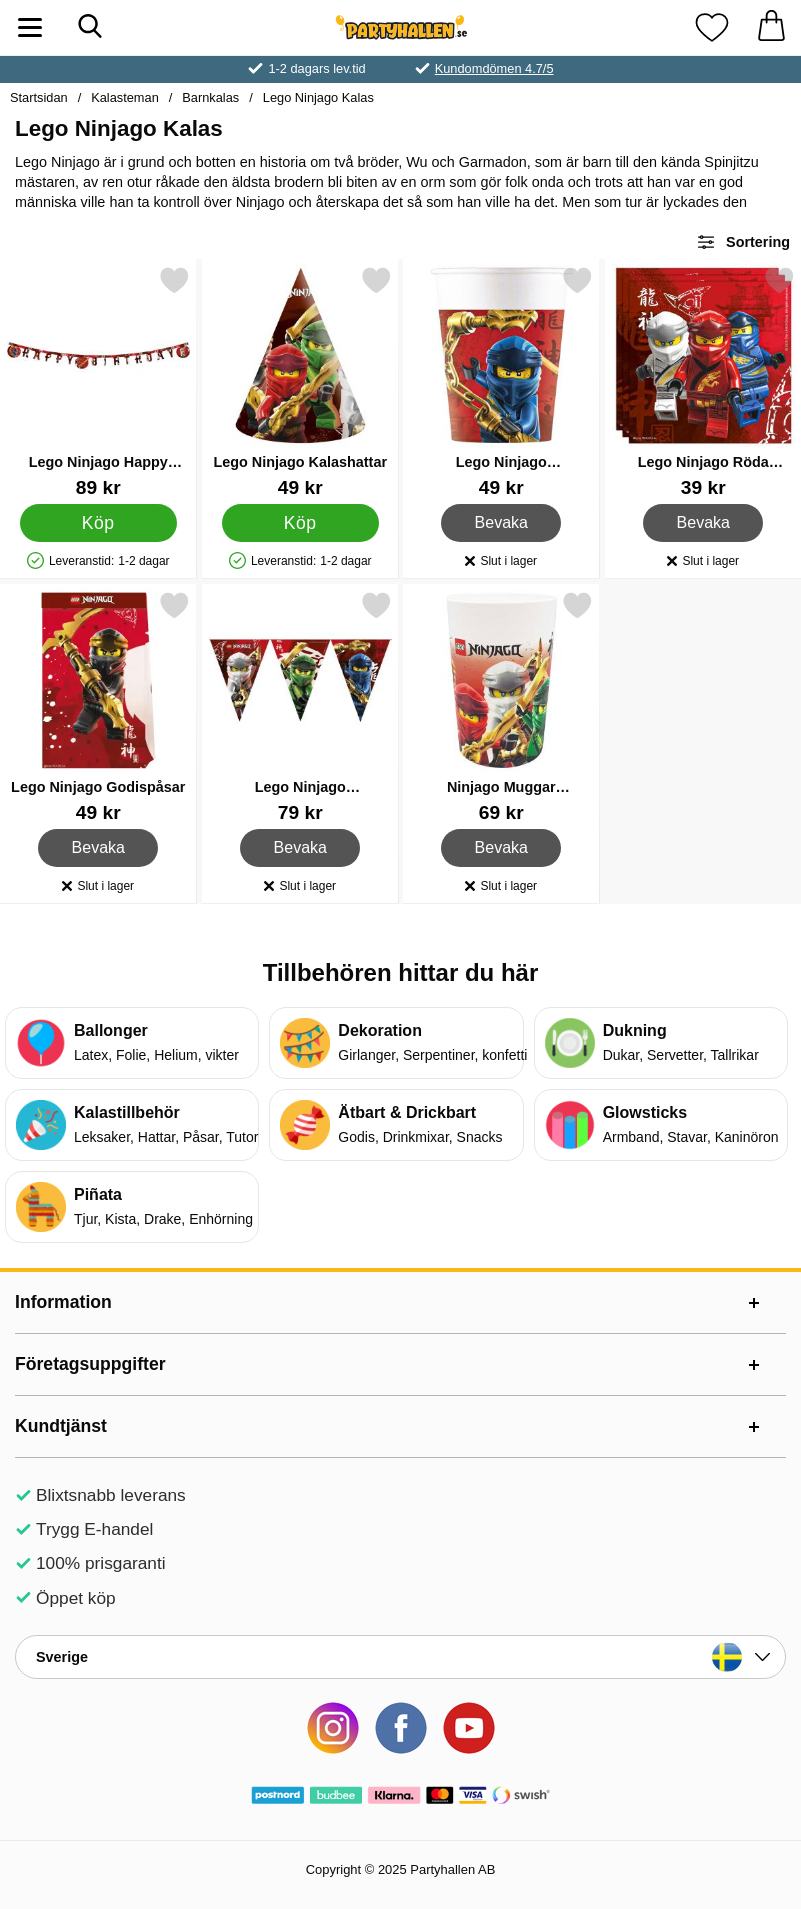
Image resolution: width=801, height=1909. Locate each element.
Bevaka (501, 523)
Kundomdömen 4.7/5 (494, 68)
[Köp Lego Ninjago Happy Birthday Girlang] (98, 523)
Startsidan (39, 97)
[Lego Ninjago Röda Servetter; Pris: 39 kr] (703, 381)
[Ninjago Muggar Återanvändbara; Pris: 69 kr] (501, 706)
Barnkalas (210, 97)
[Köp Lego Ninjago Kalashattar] (299, 523)
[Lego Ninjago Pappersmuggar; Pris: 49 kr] (501, 381)
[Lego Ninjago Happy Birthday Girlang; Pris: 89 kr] (98, 381)
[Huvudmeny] (30, 27)
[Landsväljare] (400, 1657)
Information (63, 1302)
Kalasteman (125, 97)
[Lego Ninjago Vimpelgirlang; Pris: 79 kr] (300, 706)
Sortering (743, 242)
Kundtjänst (61, 1426)
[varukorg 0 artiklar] (771, 27)
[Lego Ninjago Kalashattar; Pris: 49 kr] (300, 381)
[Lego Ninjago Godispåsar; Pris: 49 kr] (98, 706)
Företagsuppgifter (90, 1364)
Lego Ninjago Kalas (318, 97)
